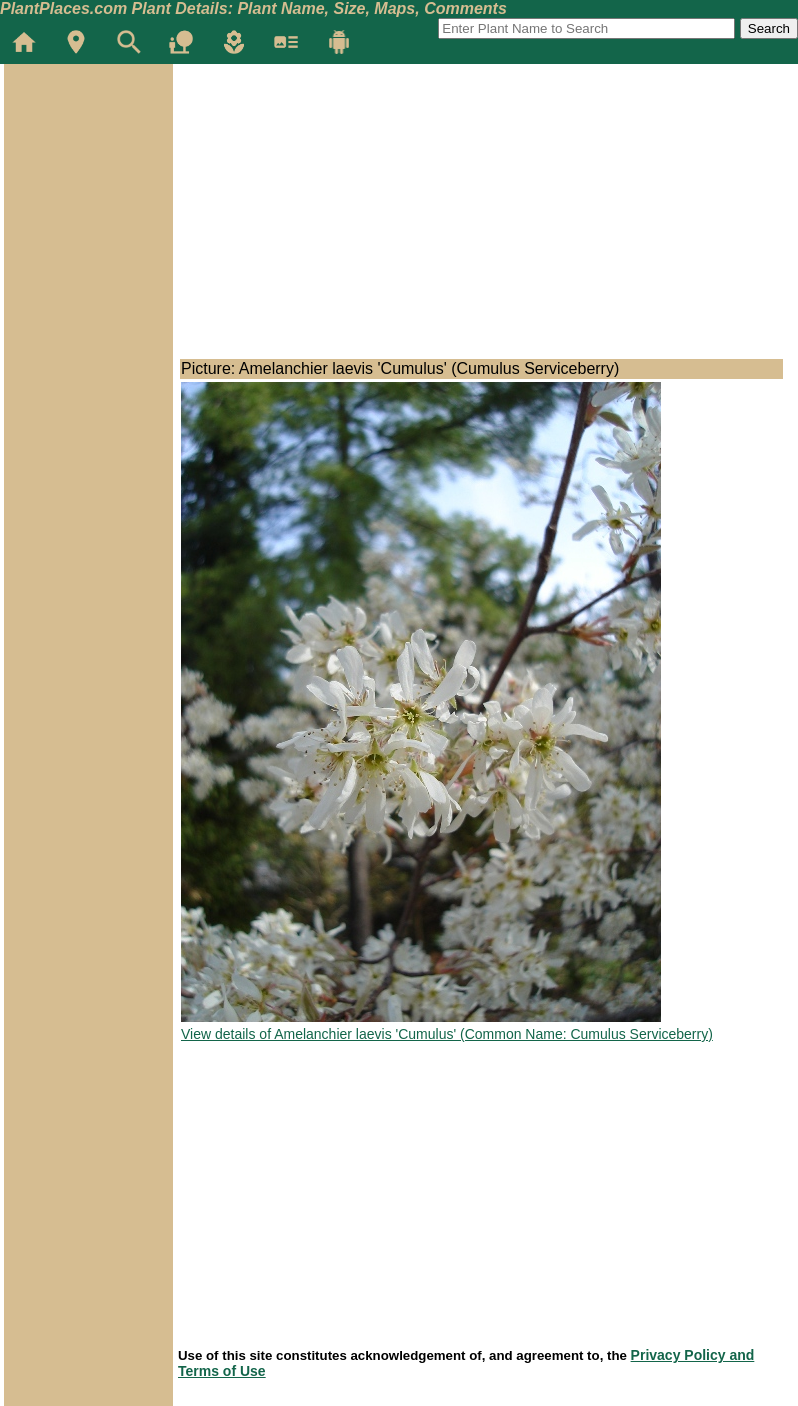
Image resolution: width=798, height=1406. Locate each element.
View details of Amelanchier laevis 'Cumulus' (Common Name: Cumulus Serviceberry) (447, 1034)
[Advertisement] (88, 184)
